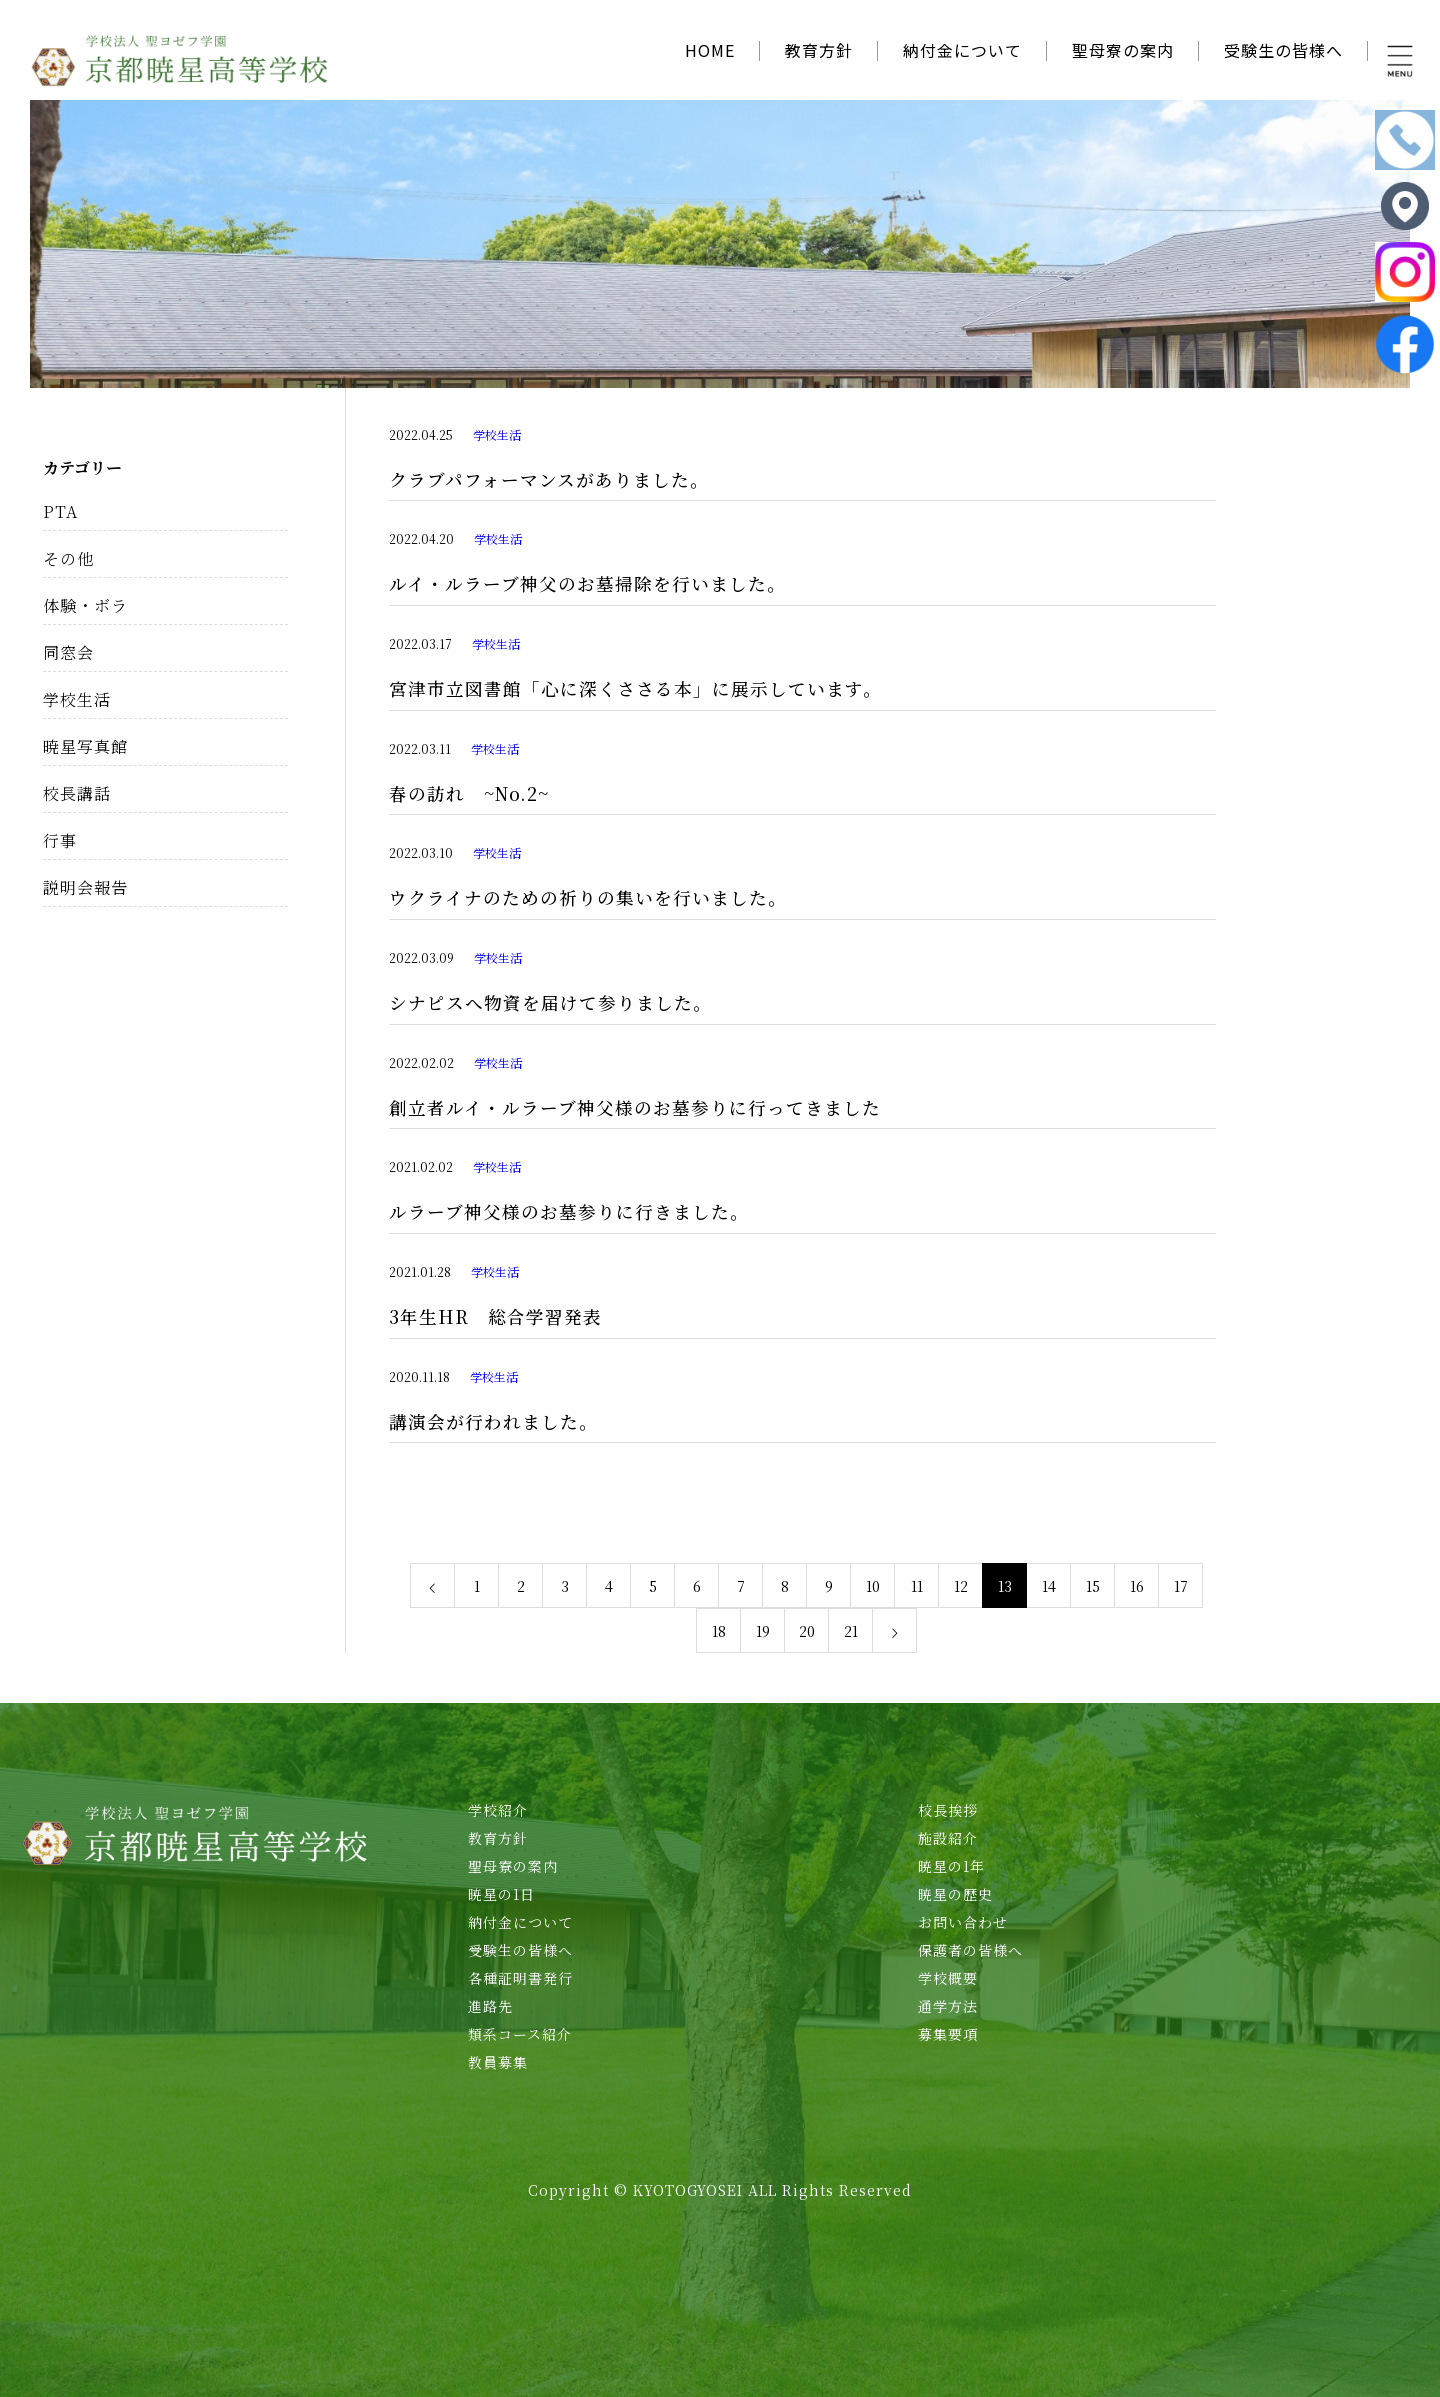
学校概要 (948, 1978)
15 (1093, 1586)
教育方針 (819, 50)
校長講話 (77, 793)
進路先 (490, 2006)
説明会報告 (85, 887)
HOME (710, 50)
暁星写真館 (85, 746)
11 (917, 1586)
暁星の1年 (951, 1866)
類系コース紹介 (520, 2034)
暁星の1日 (501, 1894)
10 (873, 1586)
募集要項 (948, 2034)
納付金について (962, 50)
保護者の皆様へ (970, 1950)
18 (719, 1631)
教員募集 (498, 2062)
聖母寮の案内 (1123, 50)
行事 (60, 840)
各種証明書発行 (520, 1978)
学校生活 (497, 434)
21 (851, 1631)
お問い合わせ (963, 1922)
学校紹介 (498, 1810)
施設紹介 (948, 1838)
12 (961, 1586)
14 (1049, 1586)
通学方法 (948, 2006)
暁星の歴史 (955, 1894)
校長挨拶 (948, 1810)
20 (807, 1631)
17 (1181, 1586)
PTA (60, 511)
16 (1137, 1586)
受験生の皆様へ (1283, 50)
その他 (68, 558)
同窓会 (68, 652)
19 (763, 1631)
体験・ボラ (85, 605)
